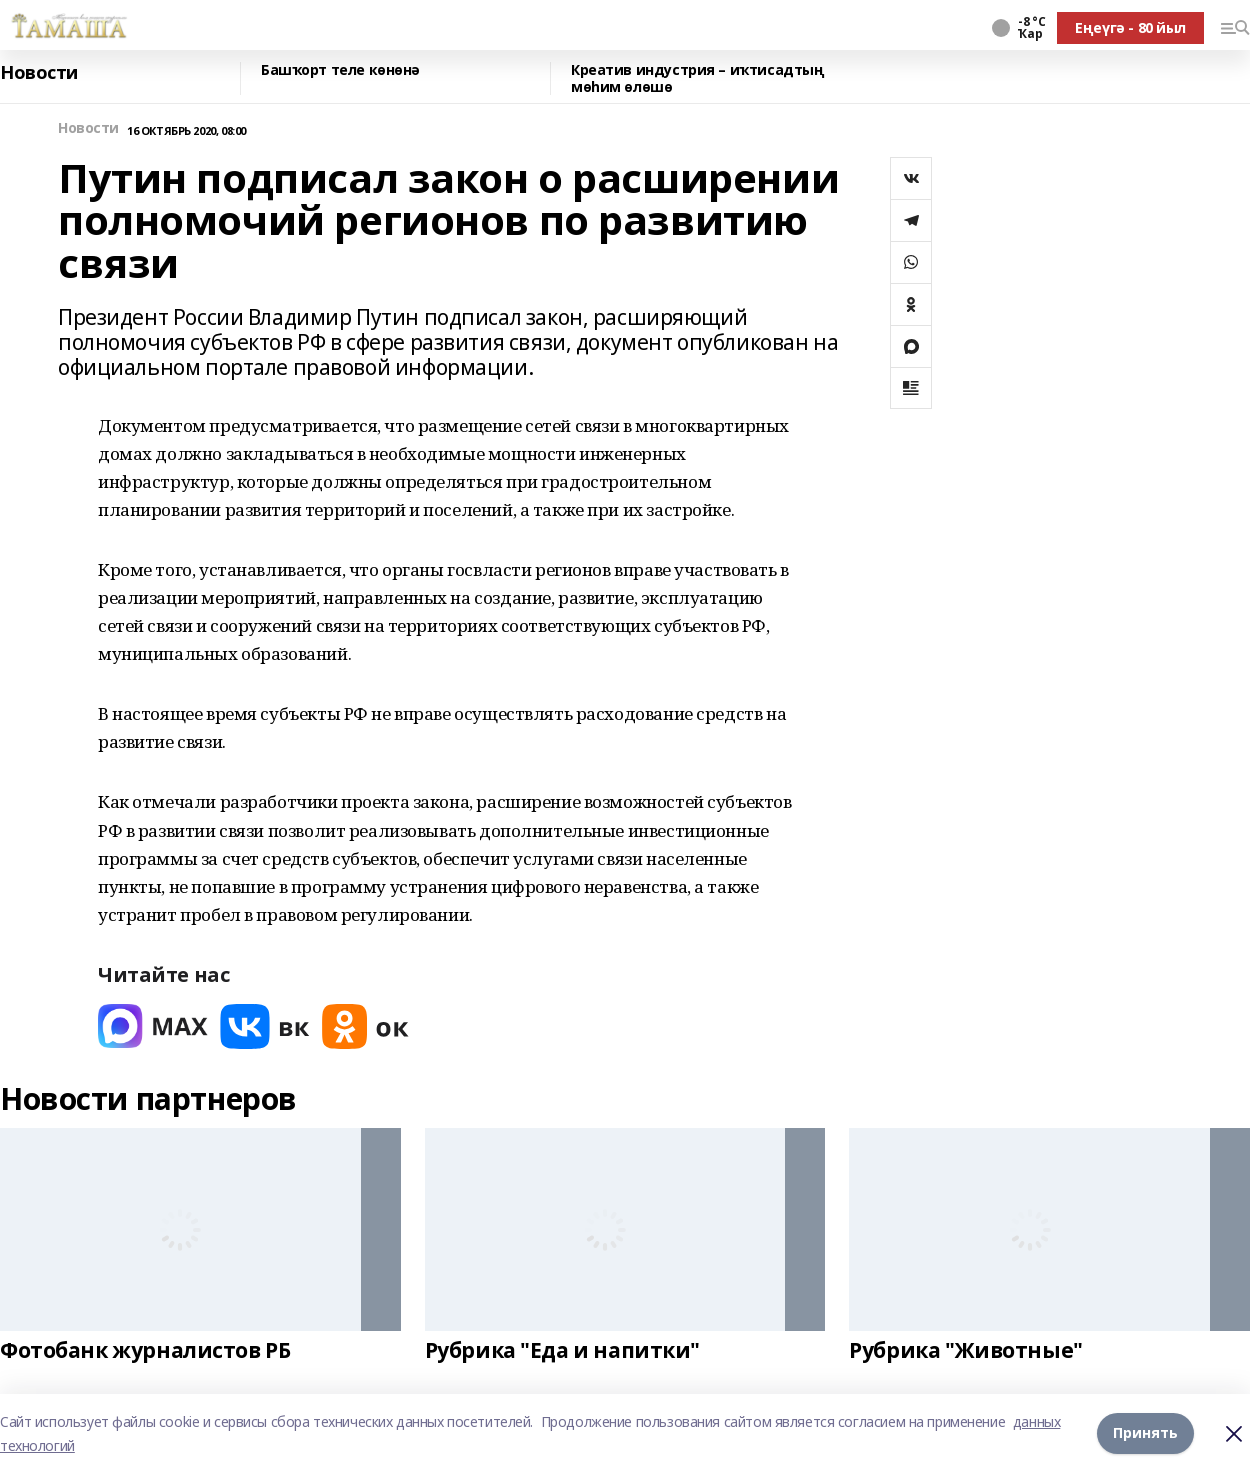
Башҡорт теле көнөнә (340, 70)
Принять (1145, 1433)
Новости (39, 73)
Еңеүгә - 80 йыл (1130, 27)
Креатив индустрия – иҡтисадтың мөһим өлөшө (697, 78)
